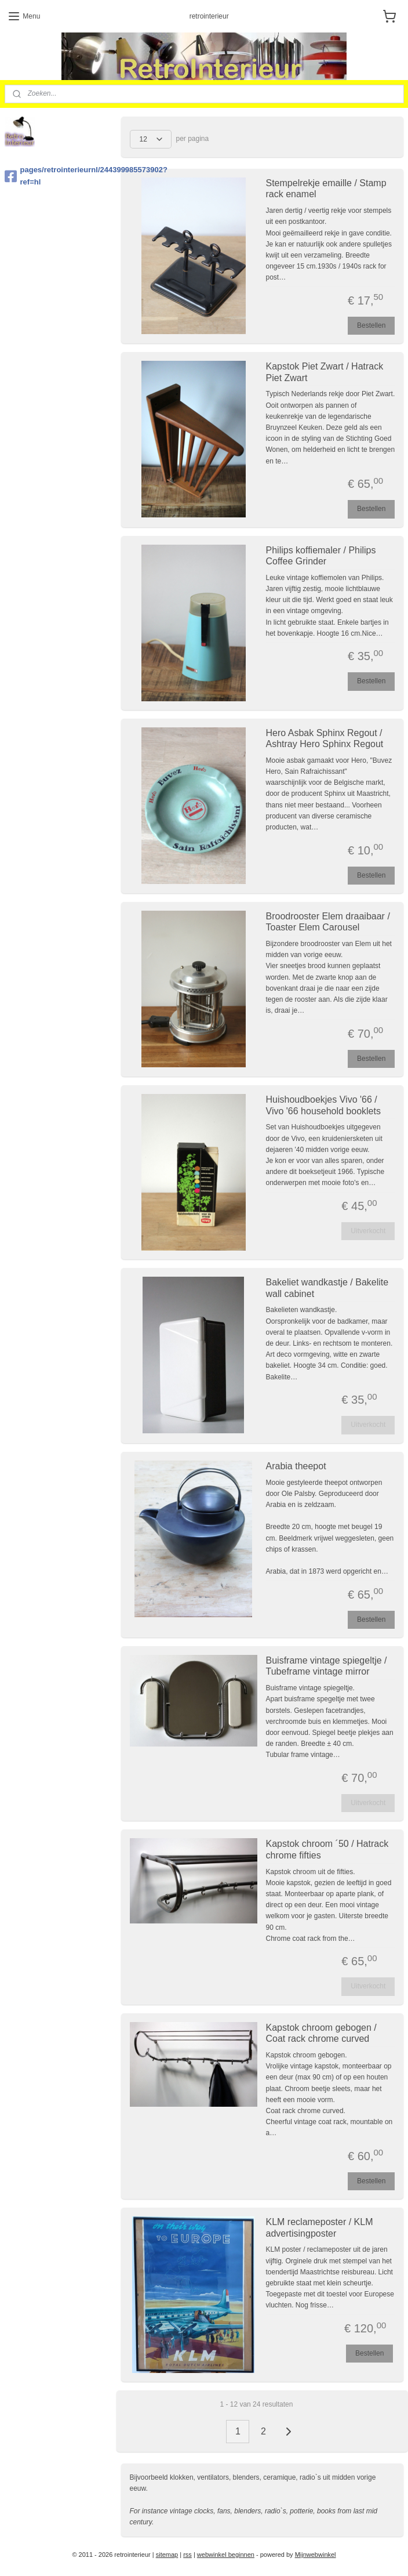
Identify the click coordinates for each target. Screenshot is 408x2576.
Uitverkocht (368, 1231)
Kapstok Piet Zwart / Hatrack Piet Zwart (325, 371)
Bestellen (371, 325)
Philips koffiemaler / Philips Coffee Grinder (321, 555)
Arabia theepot (296, 1466)
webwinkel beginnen (225, 2554)
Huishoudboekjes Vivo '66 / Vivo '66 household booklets (323, 1105)
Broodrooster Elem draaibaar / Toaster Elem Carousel (328, 921)
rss (187, 2554)
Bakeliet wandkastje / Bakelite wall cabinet (327, 1287)
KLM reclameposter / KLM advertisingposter (319, 2227)
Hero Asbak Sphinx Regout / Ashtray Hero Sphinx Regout (325, 738)
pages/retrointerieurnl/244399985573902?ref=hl (58, 175)
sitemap (167, 2554)
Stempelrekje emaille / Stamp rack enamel (326, 188)
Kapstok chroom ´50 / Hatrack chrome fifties (327, 1849)
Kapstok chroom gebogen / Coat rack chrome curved (321, 2033)
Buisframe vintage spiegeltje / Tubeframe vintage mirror (326, 1665)
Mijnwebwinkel (315, 2554)
